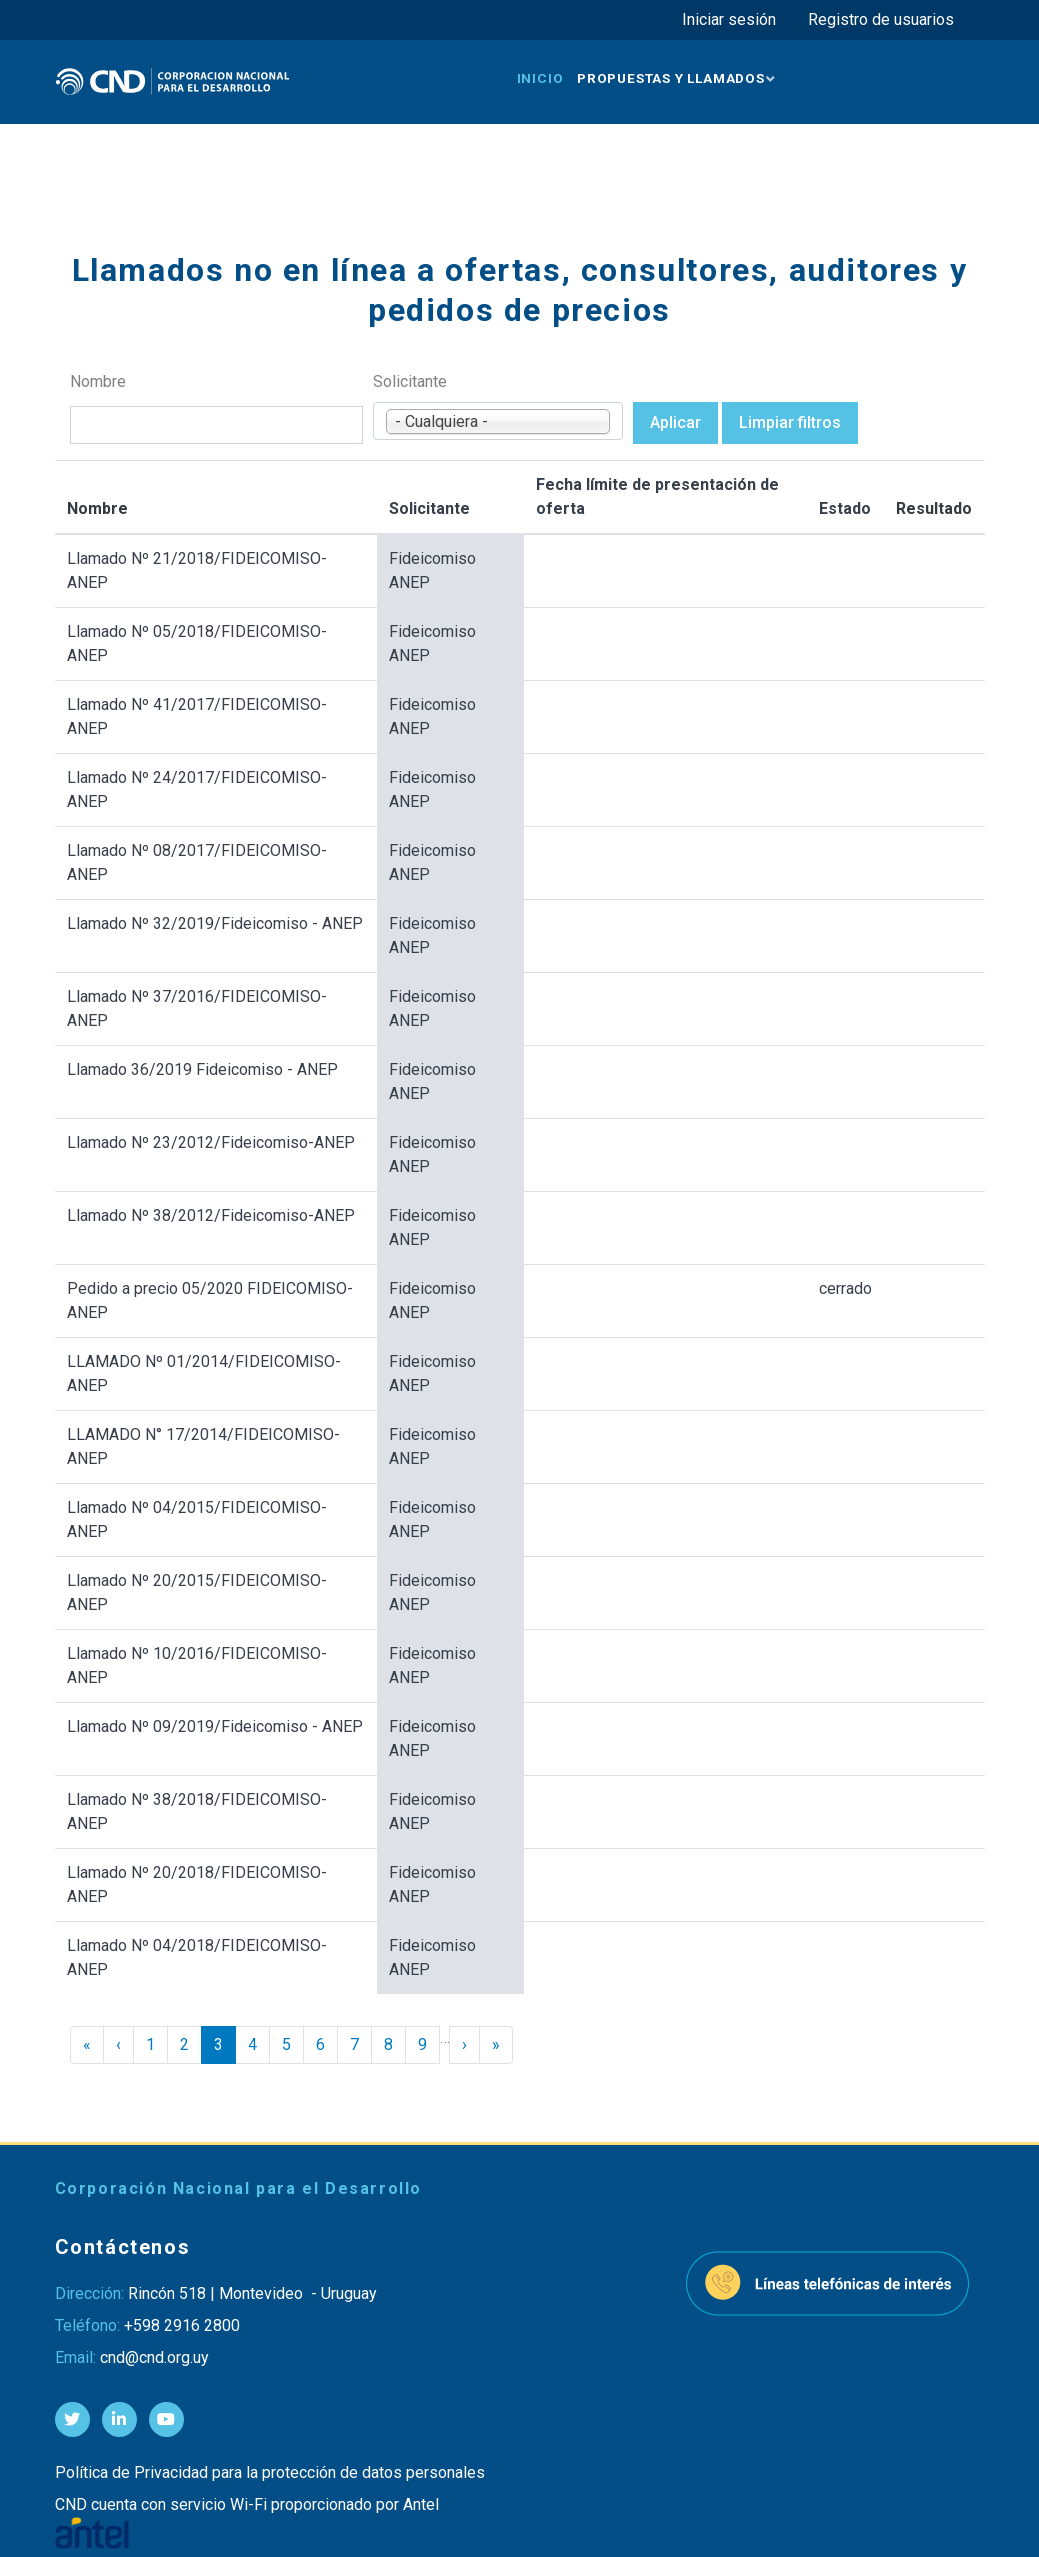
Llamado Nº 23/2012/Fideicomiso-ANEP (211, 1142)
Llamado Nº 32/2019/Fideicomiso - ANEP (215, 923)
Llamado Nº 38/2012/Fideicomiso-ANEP (211, 1215)
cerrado (845, 1288)
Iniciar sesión (729, 19)
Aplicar (675, 422)
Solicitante (410, 381)
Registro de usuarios (881, 19)
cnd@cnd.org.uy (154, 2357)
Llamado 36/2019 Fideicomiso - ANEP (202, 1069)
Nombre (98, 381)
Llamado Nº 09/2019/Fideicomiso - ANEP (215, 1726)
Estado (845, 508)
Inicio (540, 78)
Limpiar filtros (790, 422)
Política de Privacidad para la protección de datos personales (270, 2472)
